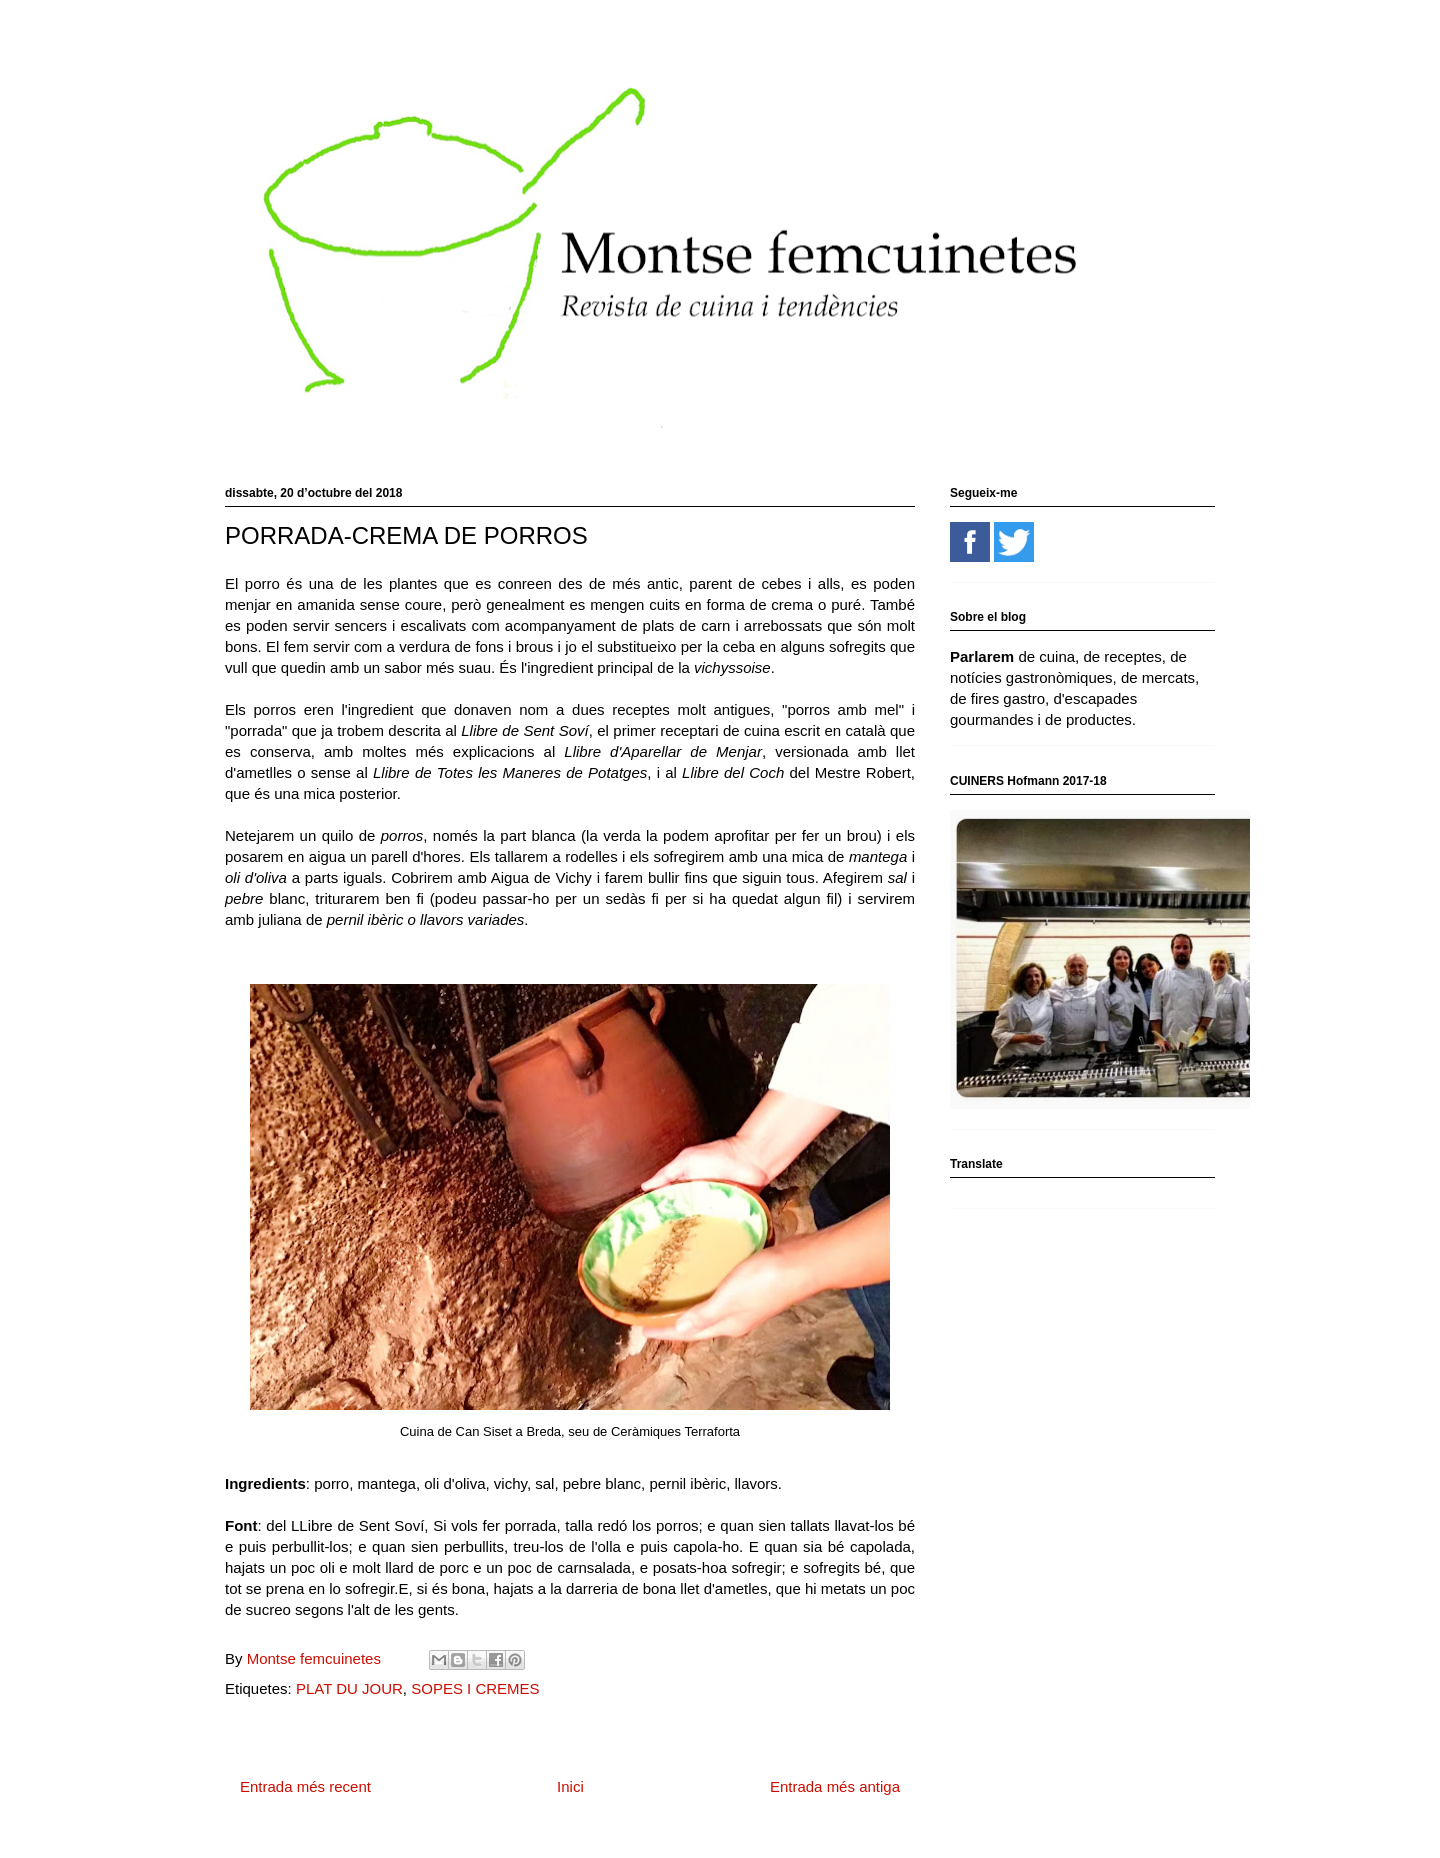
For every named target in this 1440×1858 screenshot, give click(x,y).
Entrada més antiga (835, 1786)
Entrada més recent (305, 1786)
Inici (570, 1786)
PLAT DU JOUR (349, 1688)
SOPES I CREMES (475, 1688)
